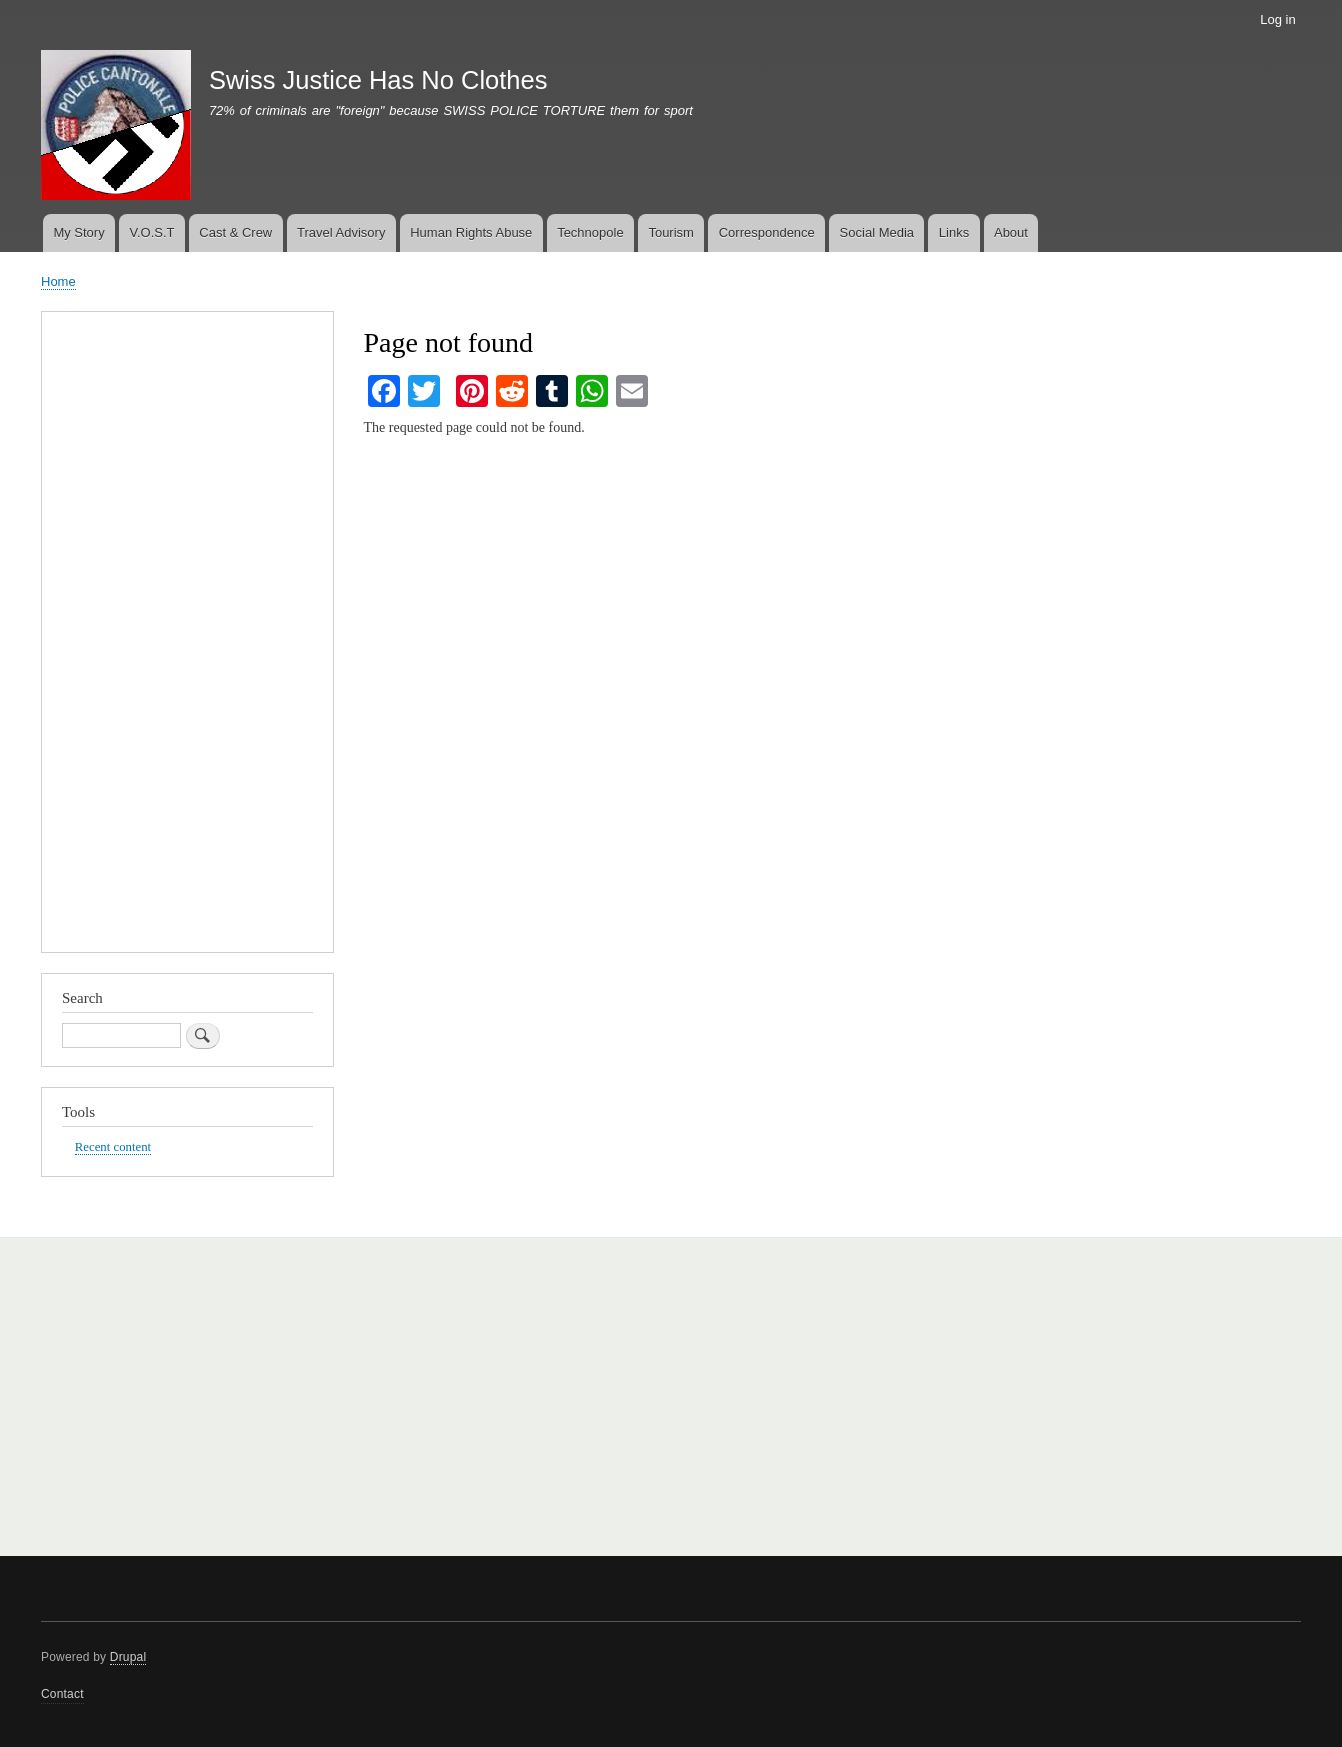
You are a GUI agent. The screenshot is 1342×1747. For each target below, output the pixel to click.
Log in (1277, 19)
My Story (78, 232)
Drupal (128, 1657)
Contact (62, 1694)
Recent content (113, 1147)
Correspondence (767, 232)
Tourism (671, 232)
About (1011, 232)
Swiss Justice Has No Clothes (378, 80)
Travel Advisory (341, 232)
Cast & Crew (235, 232)
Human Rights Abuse (471, 232)
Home (58, 281)
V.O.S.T (151, 232)
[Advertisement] (187, 637)
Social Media (877, 232)
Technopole (590, 232)
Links (954, 232)
